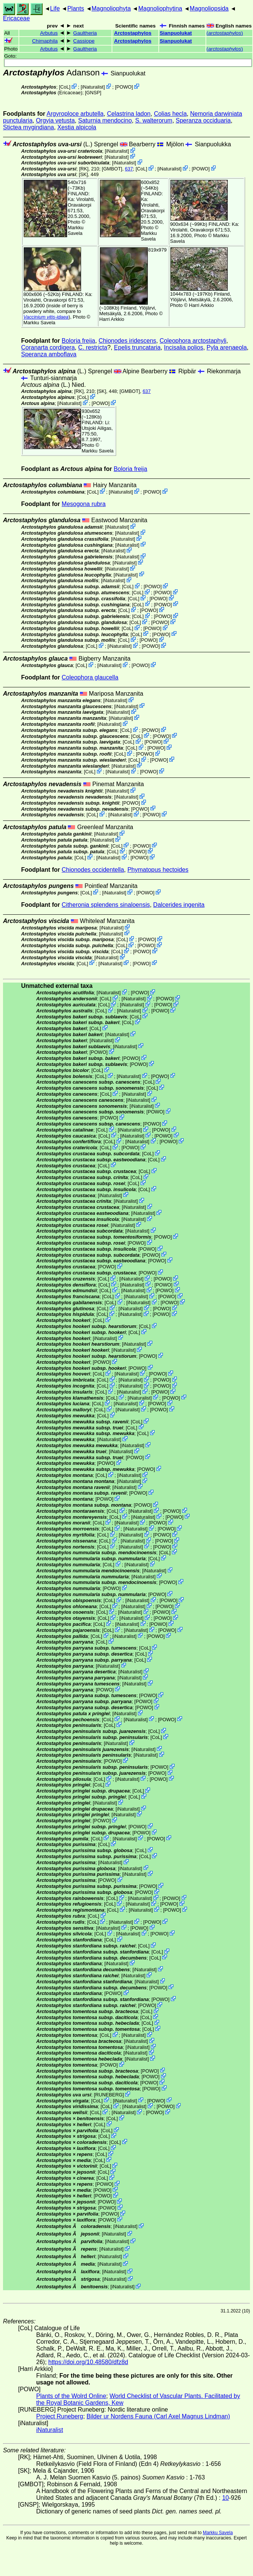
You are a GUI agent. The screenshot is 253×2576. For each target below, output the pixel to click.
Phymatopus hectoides (158, 869)
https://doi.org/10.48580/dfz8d (88, 2362)
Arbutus (49, 33)
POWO (124, 87)
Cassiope (84, 41)
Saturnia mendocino (105, 120)
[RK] (84, 169)
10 (225, 2498)
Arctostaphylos (133, 33)
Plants (75, 8)
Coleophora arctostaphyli (192, 340)
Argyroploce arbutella (75, 113)
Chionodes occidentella (93, 869)
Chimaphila (45, 41)
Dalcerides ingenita (178, 905)
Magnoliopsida (209, 8)
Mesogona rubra (84, 504)
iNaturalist (92, 87)
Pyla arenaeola (227, 347)
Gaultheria (85, 33)
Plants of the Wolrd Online (71, 2396)
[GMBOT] (112, 169)
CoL (64, 87)
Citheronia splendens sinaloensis (106, 905)
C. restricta (92, 347)
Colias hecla (170, 113)
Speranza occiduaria (203, 120)
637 (129, 169)
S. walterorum (153, 120)
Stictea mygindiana (28, 127)
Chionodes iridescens (127, 340)
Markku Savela (218, 2532)
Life (55, 8)
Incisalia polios (183, 347)
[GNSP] (93, 92)
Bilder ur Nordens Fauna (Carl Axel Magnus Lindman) (158, 2416)
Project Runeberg (59, 2416)
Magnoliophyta (111, 8)
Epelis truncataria (137, 347)
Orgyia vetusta (55, 120)
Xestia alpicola (76, 127)
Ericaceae (16, 18)
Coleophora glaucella (90, 677)
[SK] (83, 174)
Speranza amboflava (49, 354)
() (225, 33)
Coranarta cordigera (48, 347)
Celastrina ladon (129, 113)
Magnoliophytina (160, 8)
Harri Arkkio (111, 319)
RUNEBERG (109, 2095)
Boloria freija (78, 340)
